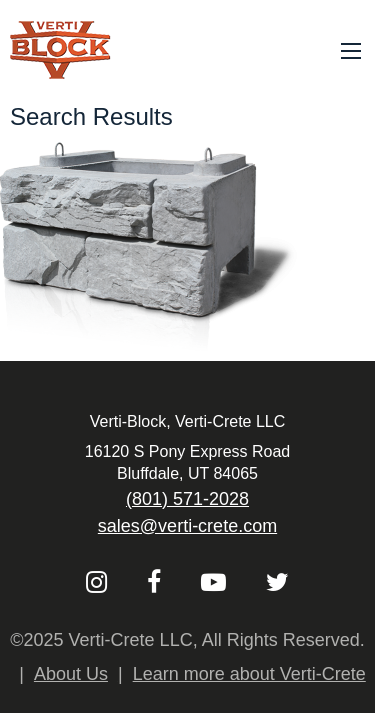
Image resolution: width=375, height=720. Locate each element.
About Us (71, 674)
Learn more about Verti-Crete (249, 674)
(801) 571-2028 (187, 499)
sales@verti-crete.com (187, 526)
